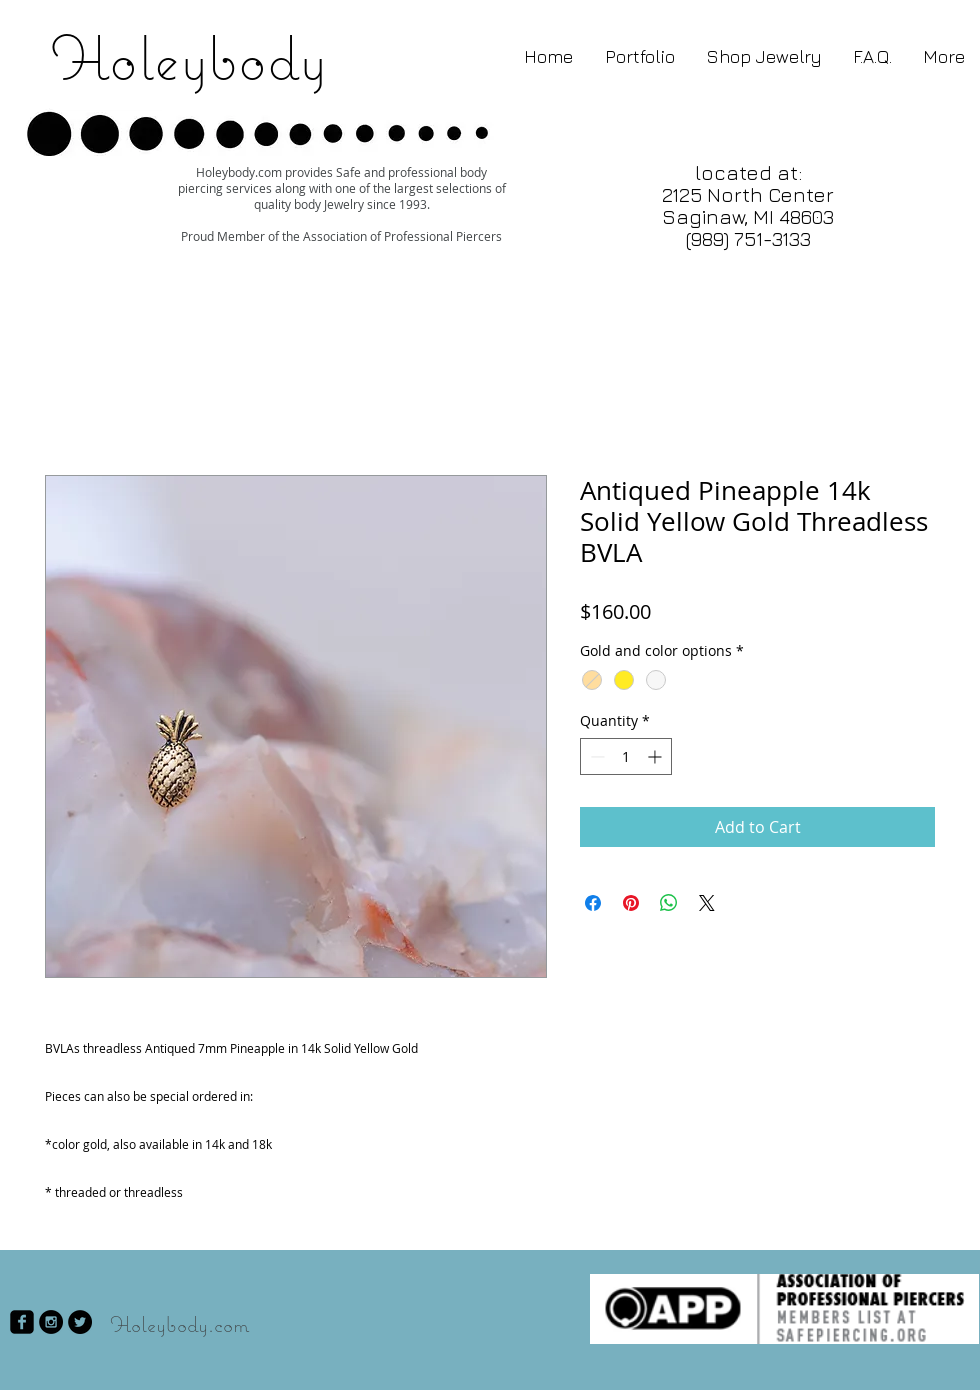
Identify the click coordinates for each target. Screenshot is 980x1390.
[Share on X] (707, 903)
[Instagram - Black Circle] (51, 1322)
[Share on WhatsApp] (669, 903)
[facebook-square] (22, 1322)
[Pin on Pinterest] (631, 903)
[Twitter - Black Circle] (80, 1322)
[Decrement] (595, 756)
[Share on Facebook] (593, 903)
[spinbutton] (626, 756)
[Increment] (656, 756)
